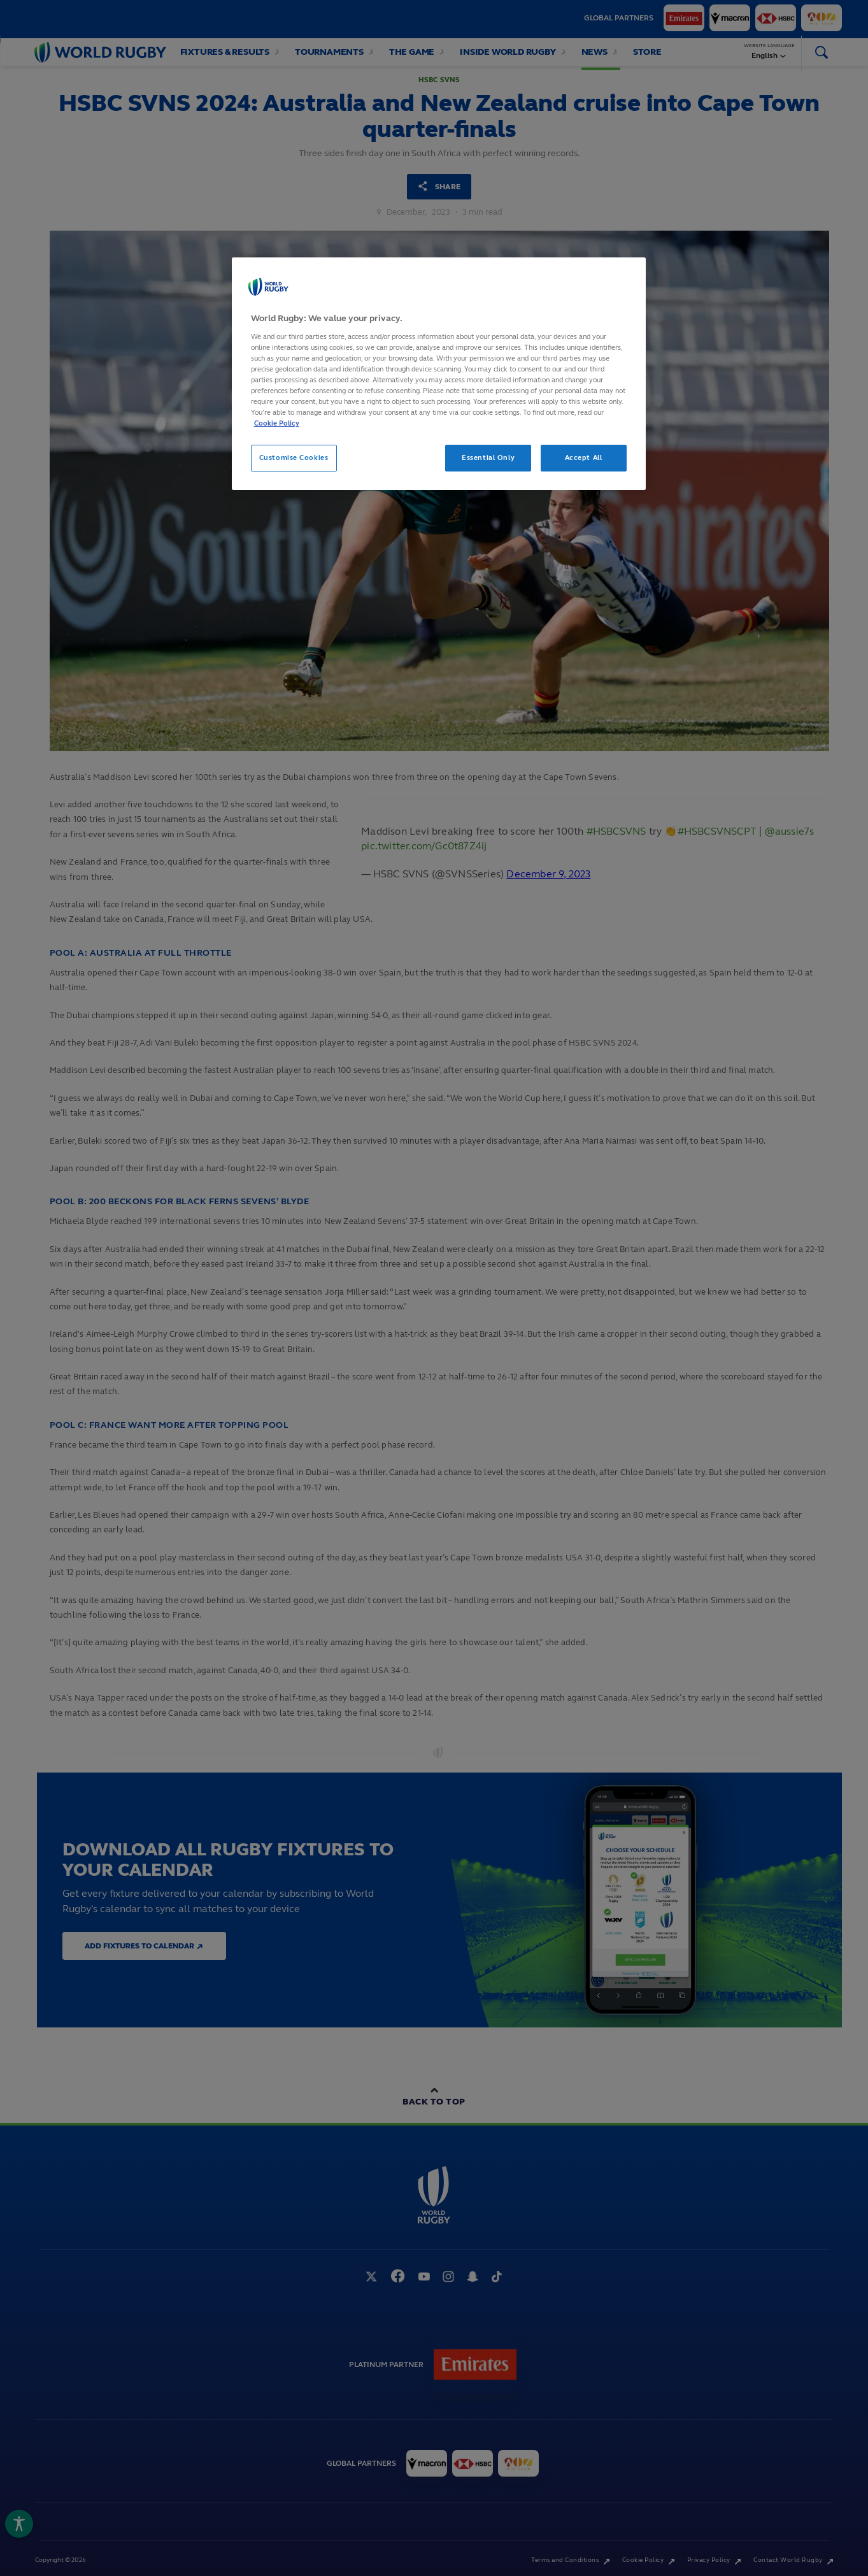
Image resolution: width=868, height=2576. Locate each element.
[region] (439, 373)
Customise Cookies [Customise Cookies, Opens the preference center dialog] (294, 457)
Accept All (583, 457)
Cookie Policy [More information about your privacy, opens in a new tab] (276, 423)
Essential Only (488, 457)
